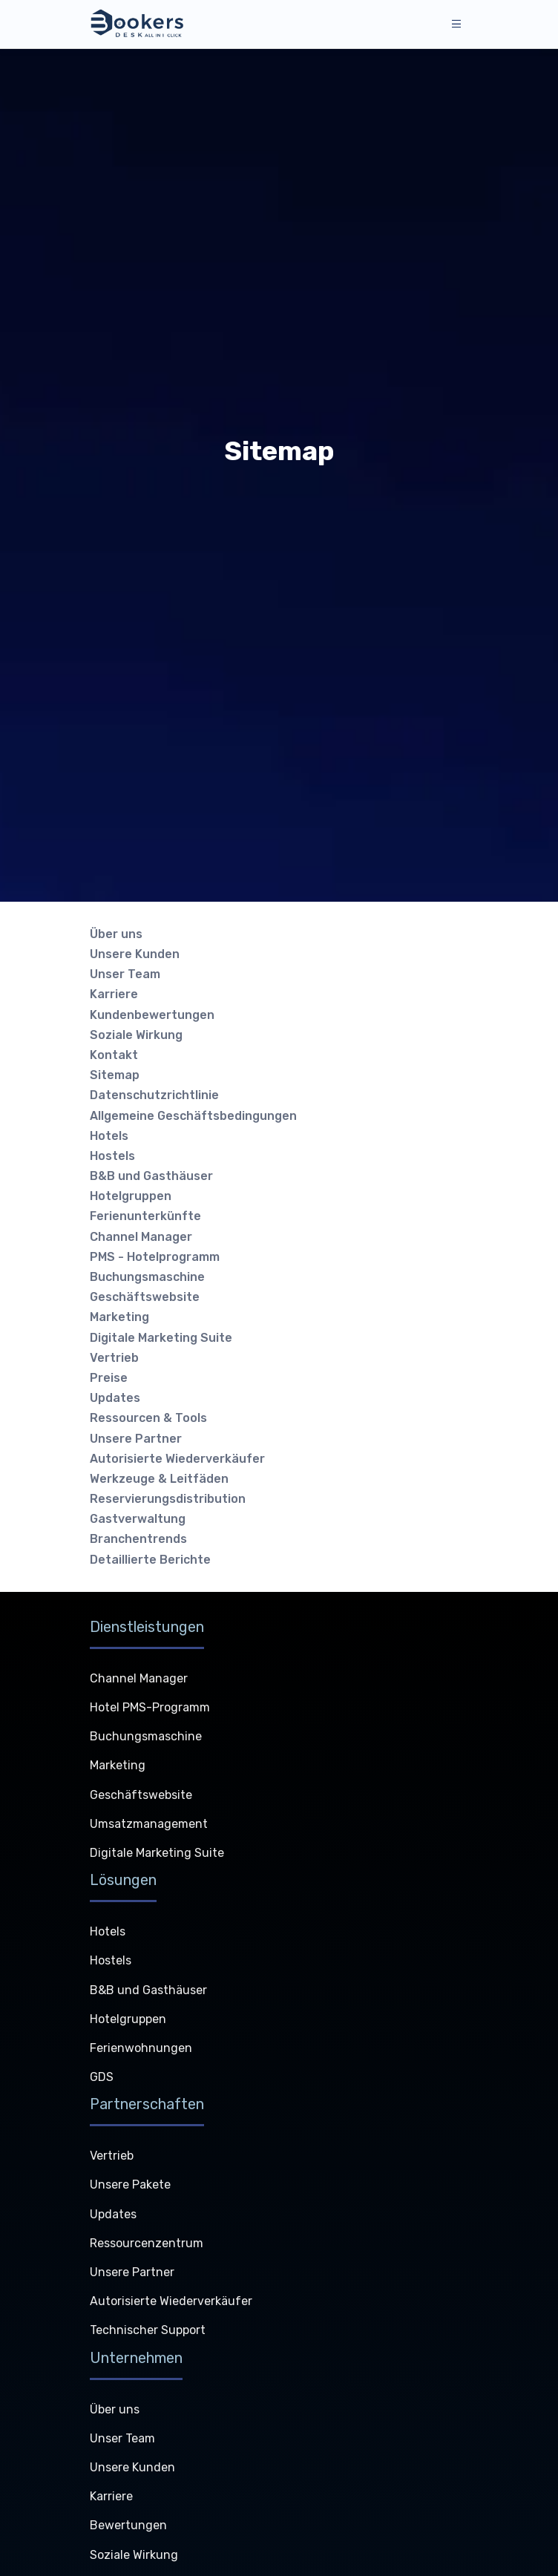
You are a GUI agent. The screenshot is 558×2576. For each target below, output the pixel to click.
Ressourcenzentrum (146, 2243)
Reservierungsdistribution (168, 1499)
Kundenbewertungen (152, 1015)
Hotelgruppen (130, 1196)
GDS (102, 2077)
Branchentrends (138, 1539)
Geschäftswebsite (145, 1297)
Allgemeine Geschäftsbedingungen (193, 1116)
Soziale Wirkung (136, 1035)
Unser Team (125, 974)
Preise (109, 1378)
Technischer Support (148, 2330)
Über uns (116, 934)
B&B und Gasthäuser (151, 1176)
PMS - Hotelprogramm (155, 1257)
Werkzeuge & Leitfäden (159, 1479)
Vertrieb (114, 1358)
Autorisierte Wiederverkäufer (177, 1459)
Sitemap (115, 1075)
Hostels (112, 1156)
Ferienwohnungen (141, 2048)
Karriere (114, 994)
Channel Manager (141, 1237)
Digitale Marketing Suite (161, 1338)
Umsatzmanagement (149, 1824)
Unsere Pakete (130, 2184)
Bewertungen (128, 2525)
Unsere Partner (136, 1439)
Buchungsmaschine (147, 1277)
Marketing (119, 1317)
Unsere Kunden (135, 954)
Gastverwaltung (138, 1519)
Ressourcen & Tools (148, 1418)
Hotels (109, 1136)
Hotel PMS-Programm (150, 1707)
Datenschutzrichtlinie (154, 1095)
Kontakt (114, 1055)
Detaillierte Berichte (150, 1560)
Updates (115, 1398)
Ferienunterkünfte (145, 1216)
